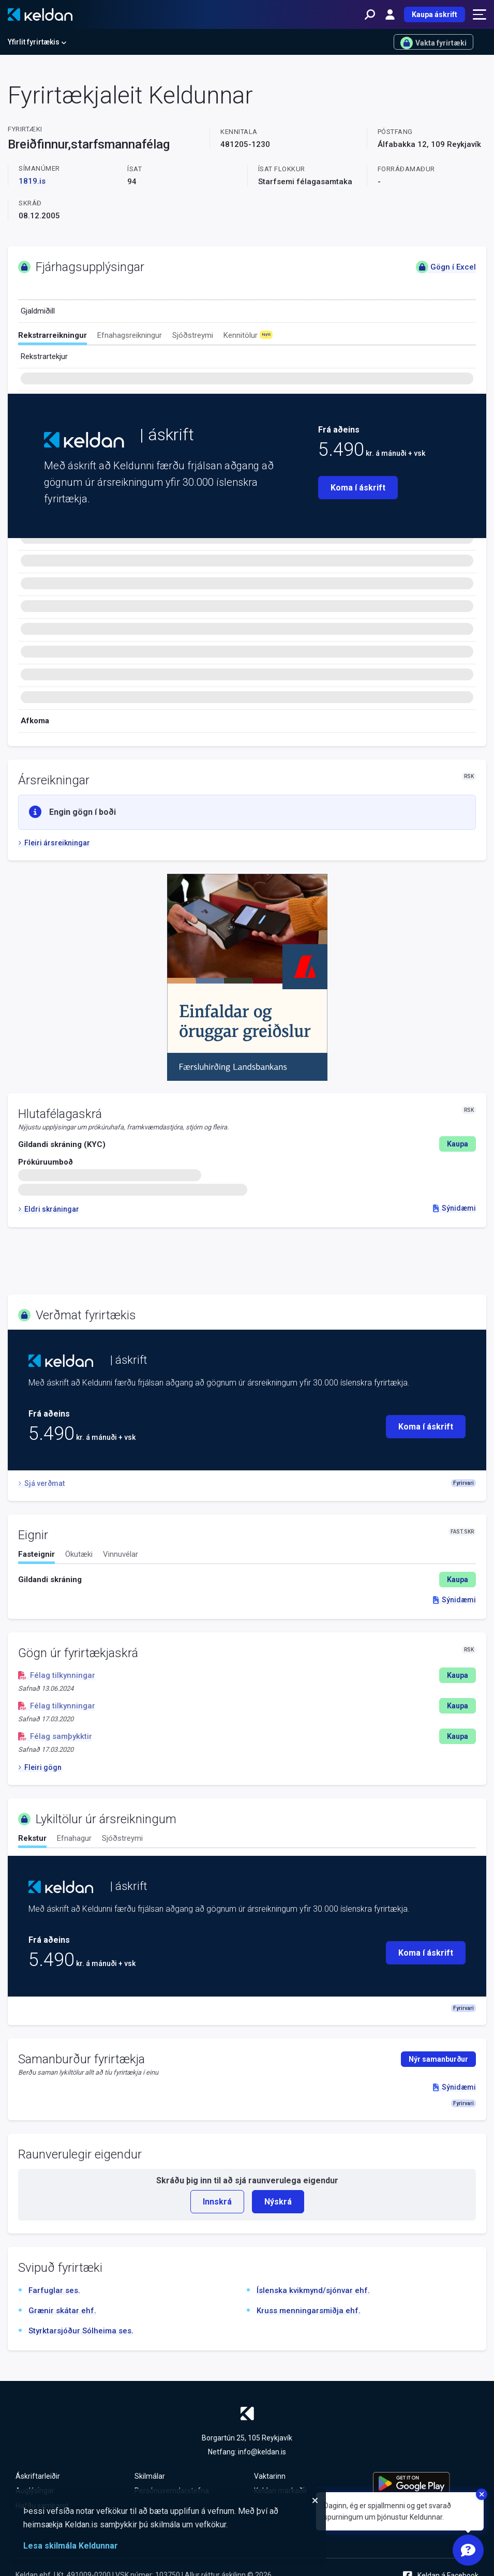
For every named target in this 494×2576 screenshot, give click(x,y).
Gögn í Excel (446, 267)
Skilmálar (149, 2476)
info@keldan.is (262, 2452)
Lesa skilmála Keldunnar (70, 2546)
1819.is (32, 181)
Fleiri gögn (40, 1767)
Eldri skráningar (48, 1209)
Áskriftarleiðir (38, 2476)
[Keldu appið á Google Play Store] (425, 2483)
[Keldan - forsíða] (40, 14)
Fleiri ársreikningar (54, 843)
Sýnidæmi (454, 1208)
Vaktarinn (270, 2476)
